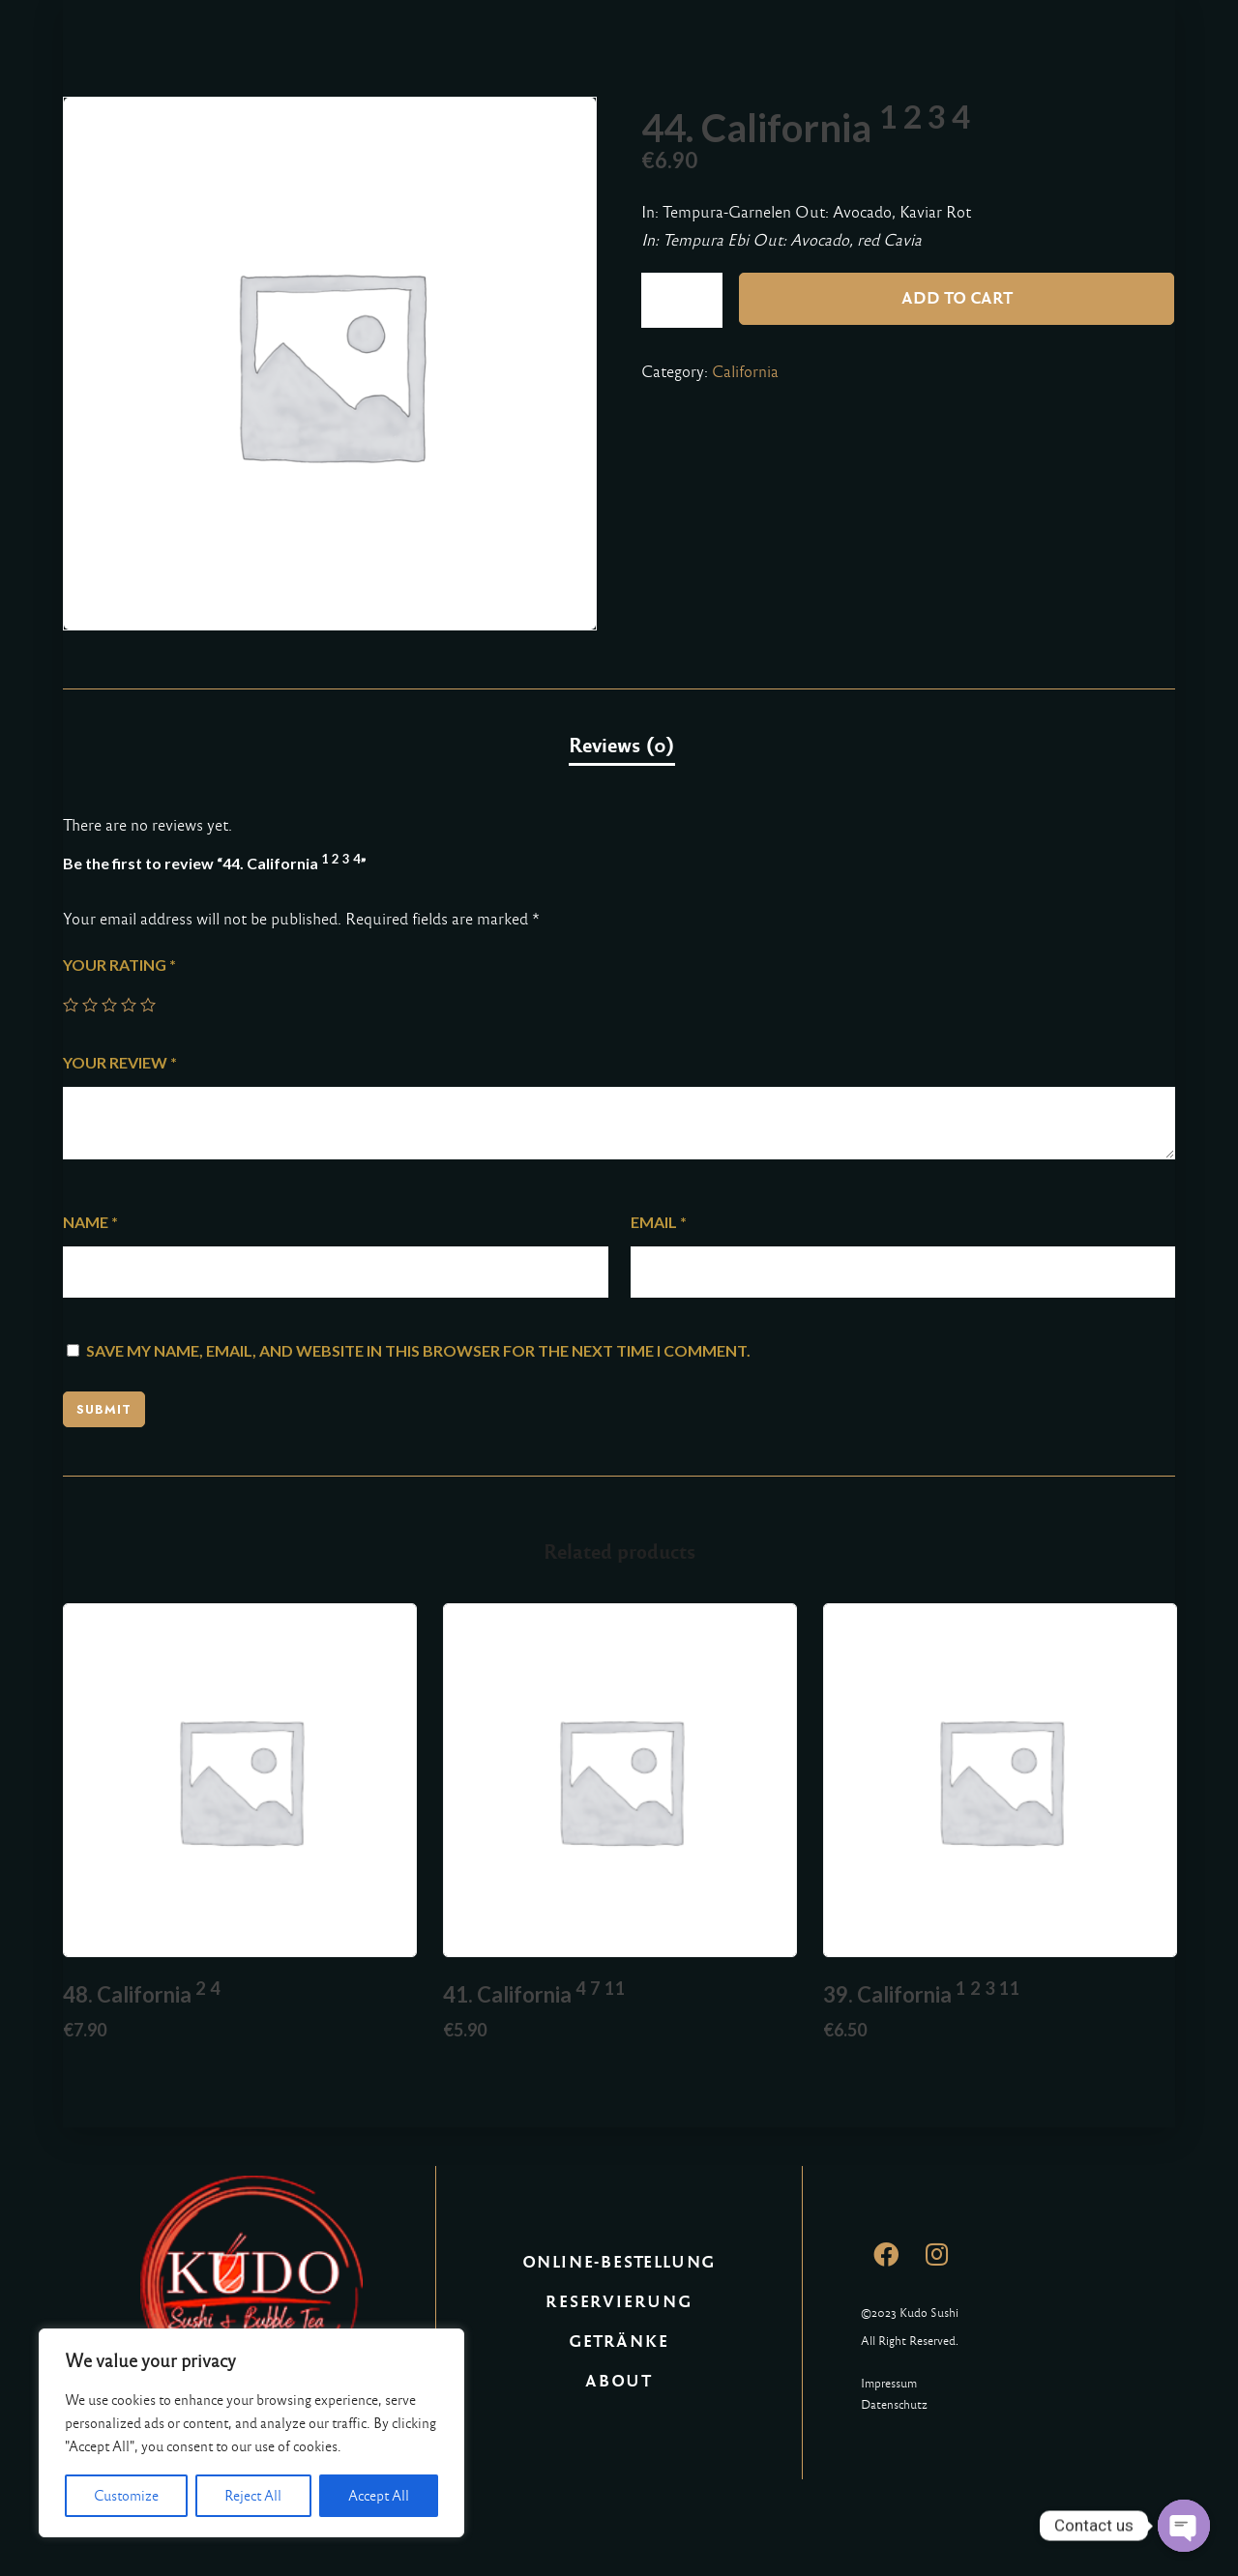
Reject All (252, 2495)
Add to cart (957, 298)
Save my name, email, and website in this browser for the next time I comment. (418, 1350)
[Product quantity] (681, 300)
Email (659, 1222)
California (745, 372)
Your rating (119, 964)
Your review (120, 1062)
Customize (126, 2495)
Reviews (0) (622, 745)
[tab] (622, 747)
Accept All (378, 2495)
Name (90, 1222)
